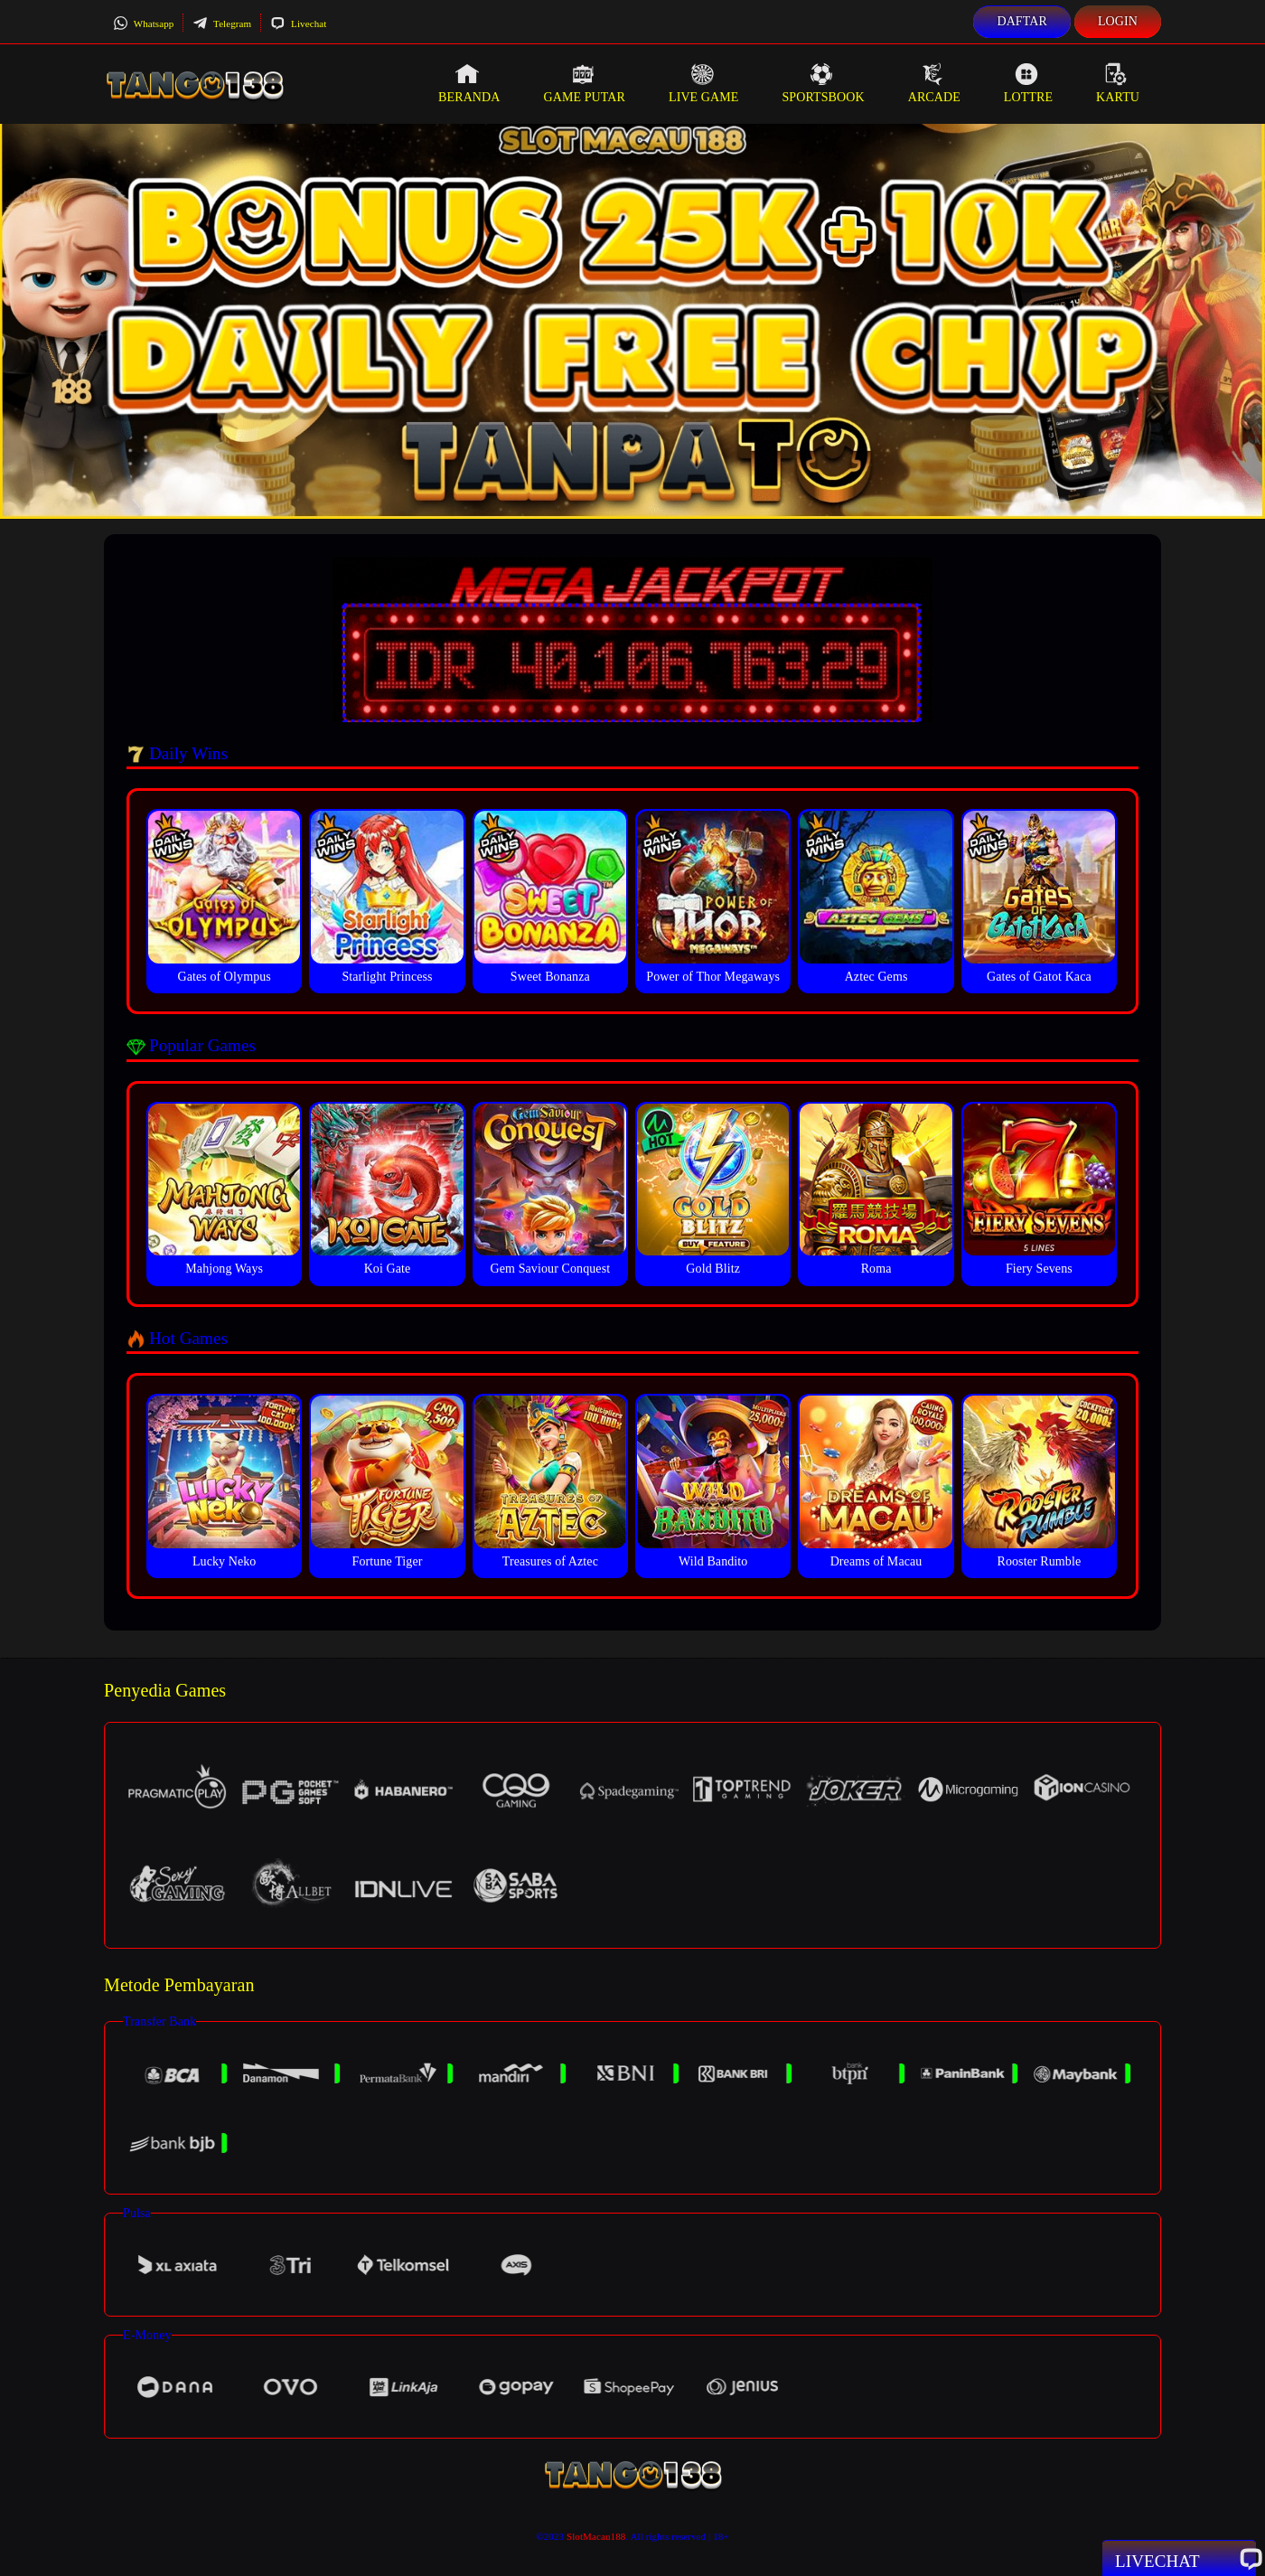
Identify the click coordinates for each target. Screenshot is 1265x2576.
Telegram (221, 23)
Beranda (469, 83)
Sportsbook (823, 83)
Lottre (1028, 83)
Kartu (1117, 83)
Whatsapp (143, 23)
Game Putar (584, 83)
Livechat (298, 23)
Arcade (934, 83)
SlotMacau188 (596, 2536)
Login (1118, 21)
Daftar (1022, 21)
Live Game (704, 83)
